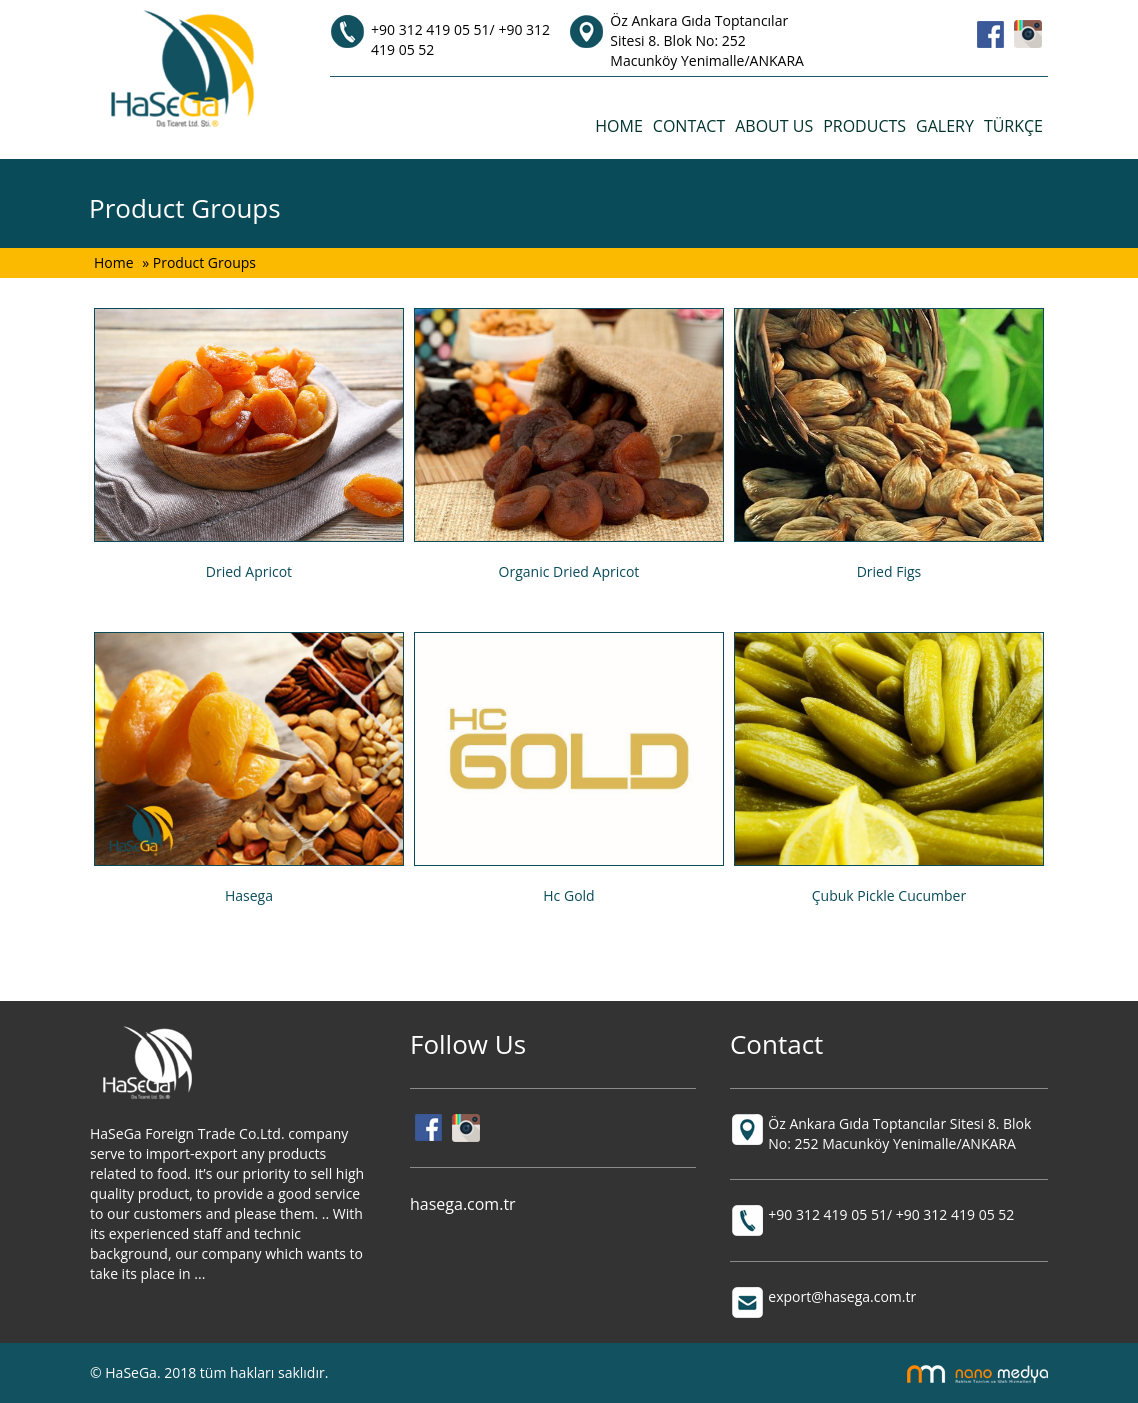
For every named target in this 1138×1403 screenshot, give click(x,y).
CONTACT (689, 126)
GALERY (945, 126)
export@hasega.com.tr (842, 1296)
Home (115, 262)
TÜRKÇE (1013, 126)
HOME (619, 126)
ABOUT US (774, 126)
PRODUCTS (864, 126)
